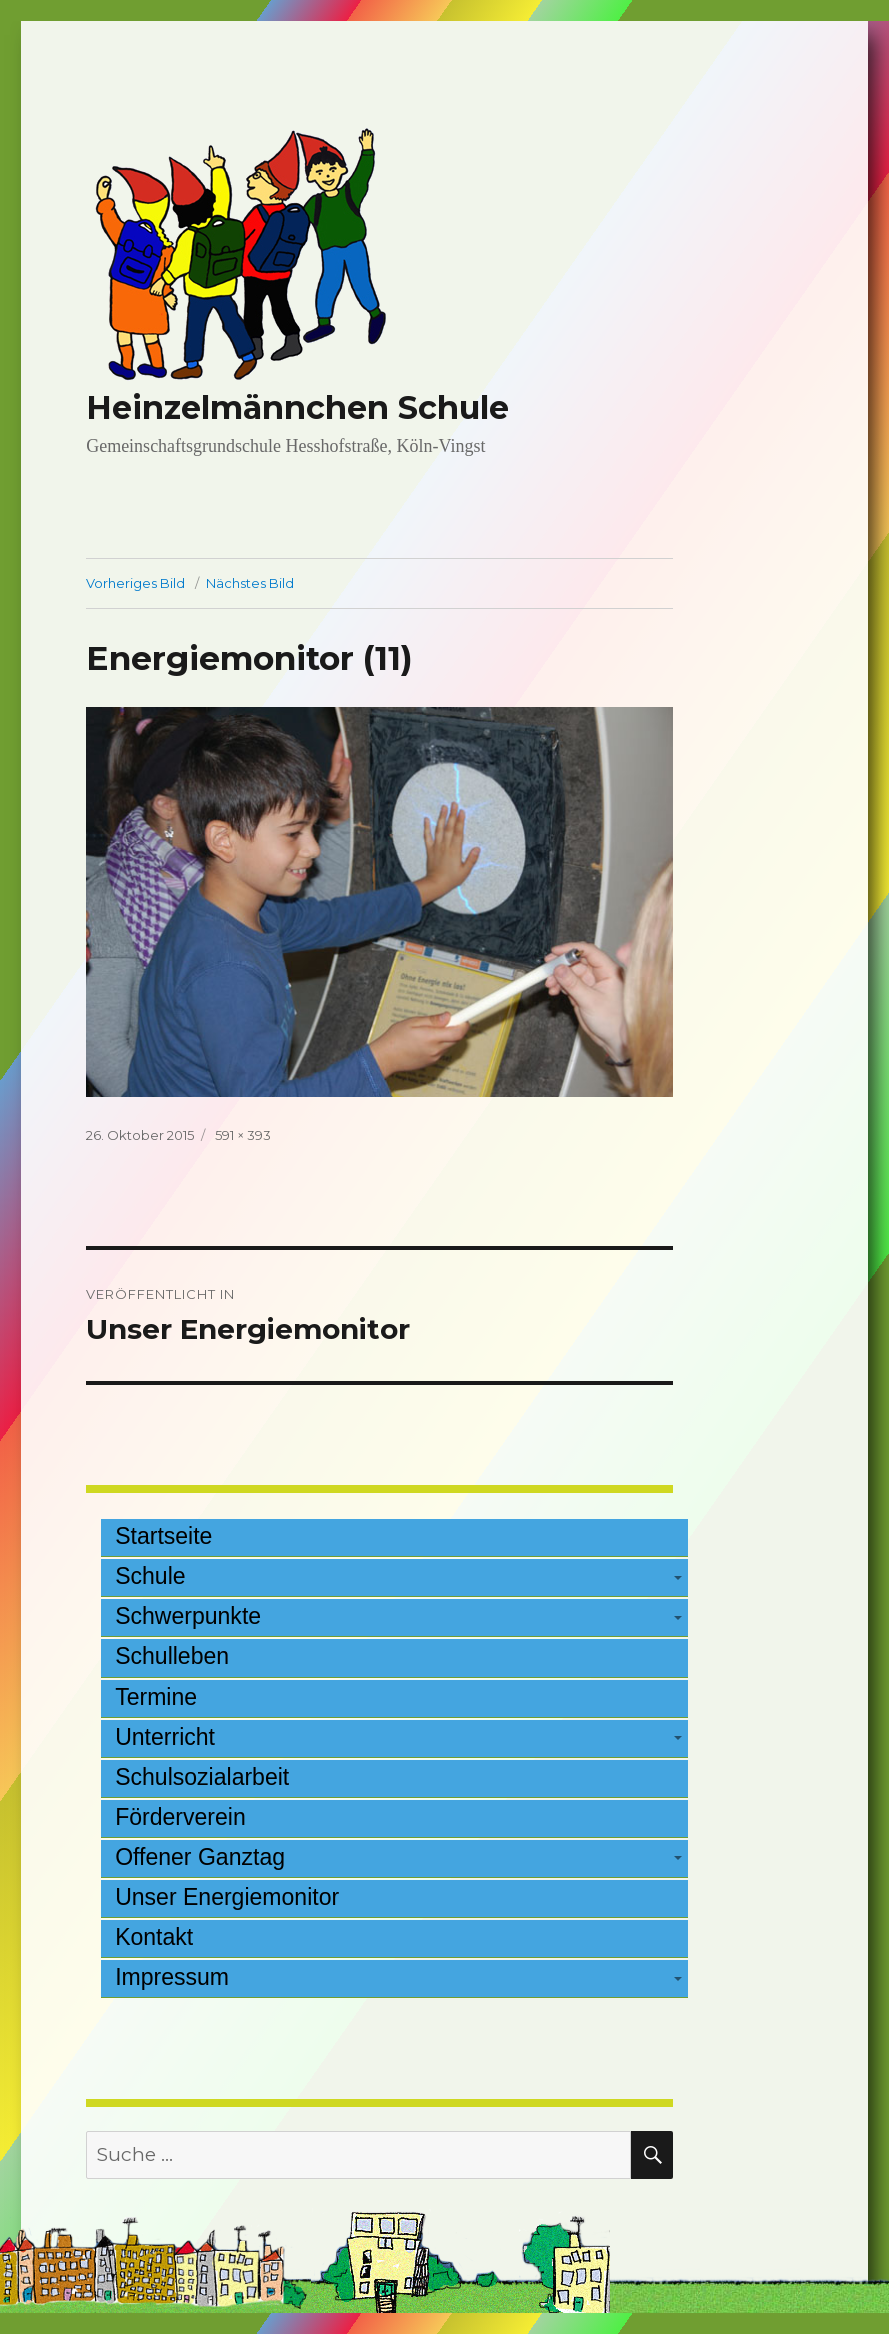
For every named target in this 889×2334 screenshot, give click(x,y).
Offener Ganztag (200, 1857)
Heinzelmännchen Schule (297, 407)
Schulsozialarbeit (202, 1777)
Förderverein (180, 1817)
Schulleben (172, 1656)
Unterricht (165, 1737)
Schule (150, 1576)
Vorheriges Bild (135, 583)
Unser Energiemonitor (227, 1897)
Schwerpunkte (188, 1616)
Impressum (172, 1977)
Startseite (163, 1536)
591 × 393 (243, 1135)
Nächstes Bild (250, 583)
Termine (156, 1697)
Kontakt (154, 1937)
